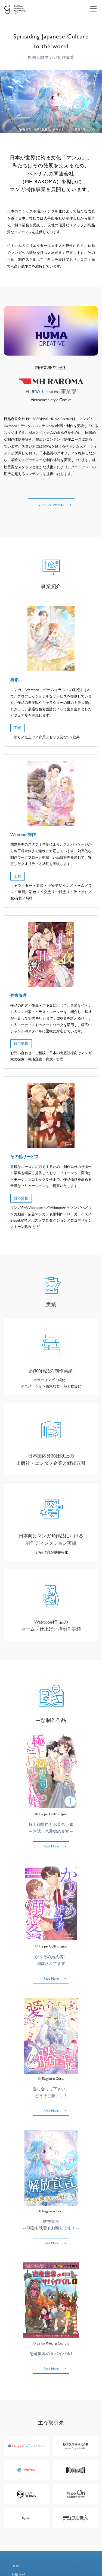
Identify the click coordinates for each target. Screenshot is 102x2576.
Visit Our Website (51, 504)
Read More (51, 1846)
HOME (16, 2565)
